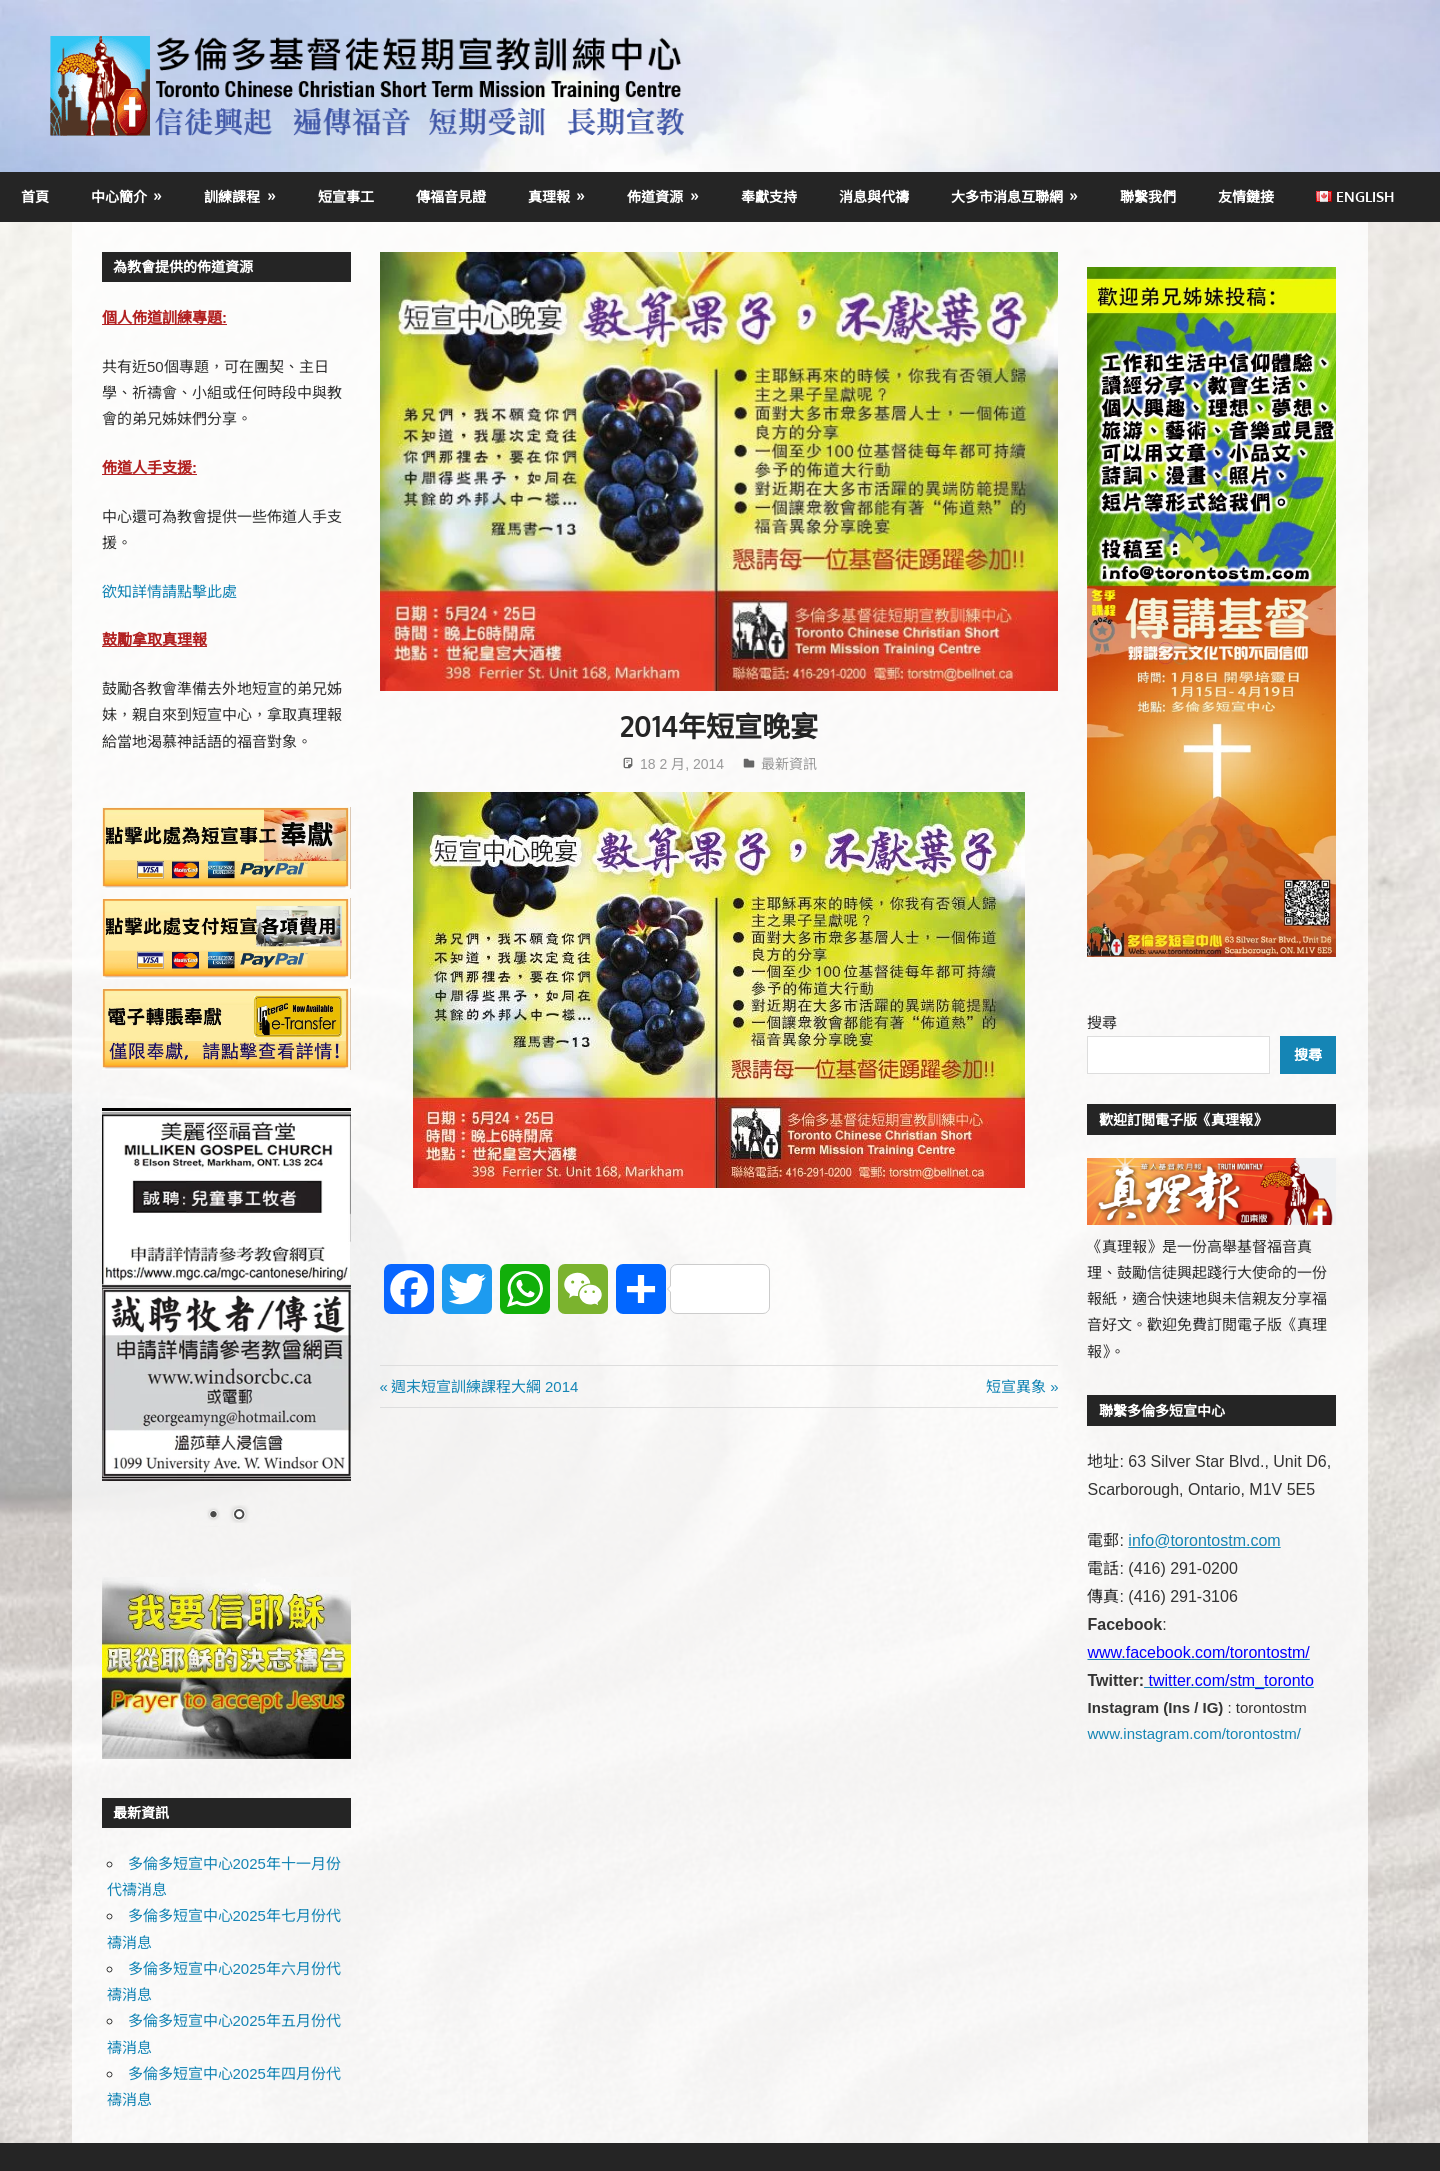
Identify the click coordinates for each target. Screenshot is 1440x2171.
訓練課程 (232, 196)
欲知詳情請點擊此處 (169, 591)
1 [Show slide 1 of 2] (213, 1516)
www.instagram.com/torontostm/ (1193, 1733)
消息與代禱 (874, 196)
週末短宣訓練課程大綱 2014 (484, 1386)
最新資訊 (789, 764)
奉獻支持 (769, 196)
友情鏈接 (1246, 196)
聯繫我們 (1148, 196)
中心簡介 (119, 196)
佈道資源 (655, 196)
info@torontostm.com (1204, 1540)
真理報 (549, 196)
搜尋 (1102, 1022)
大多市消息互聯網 (1007, 196)
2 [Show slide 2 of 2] (239, 1516)
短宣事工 (346, 196)
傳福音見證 (451, 196)
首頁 (35, 196)
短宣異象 (1016, 1386)
